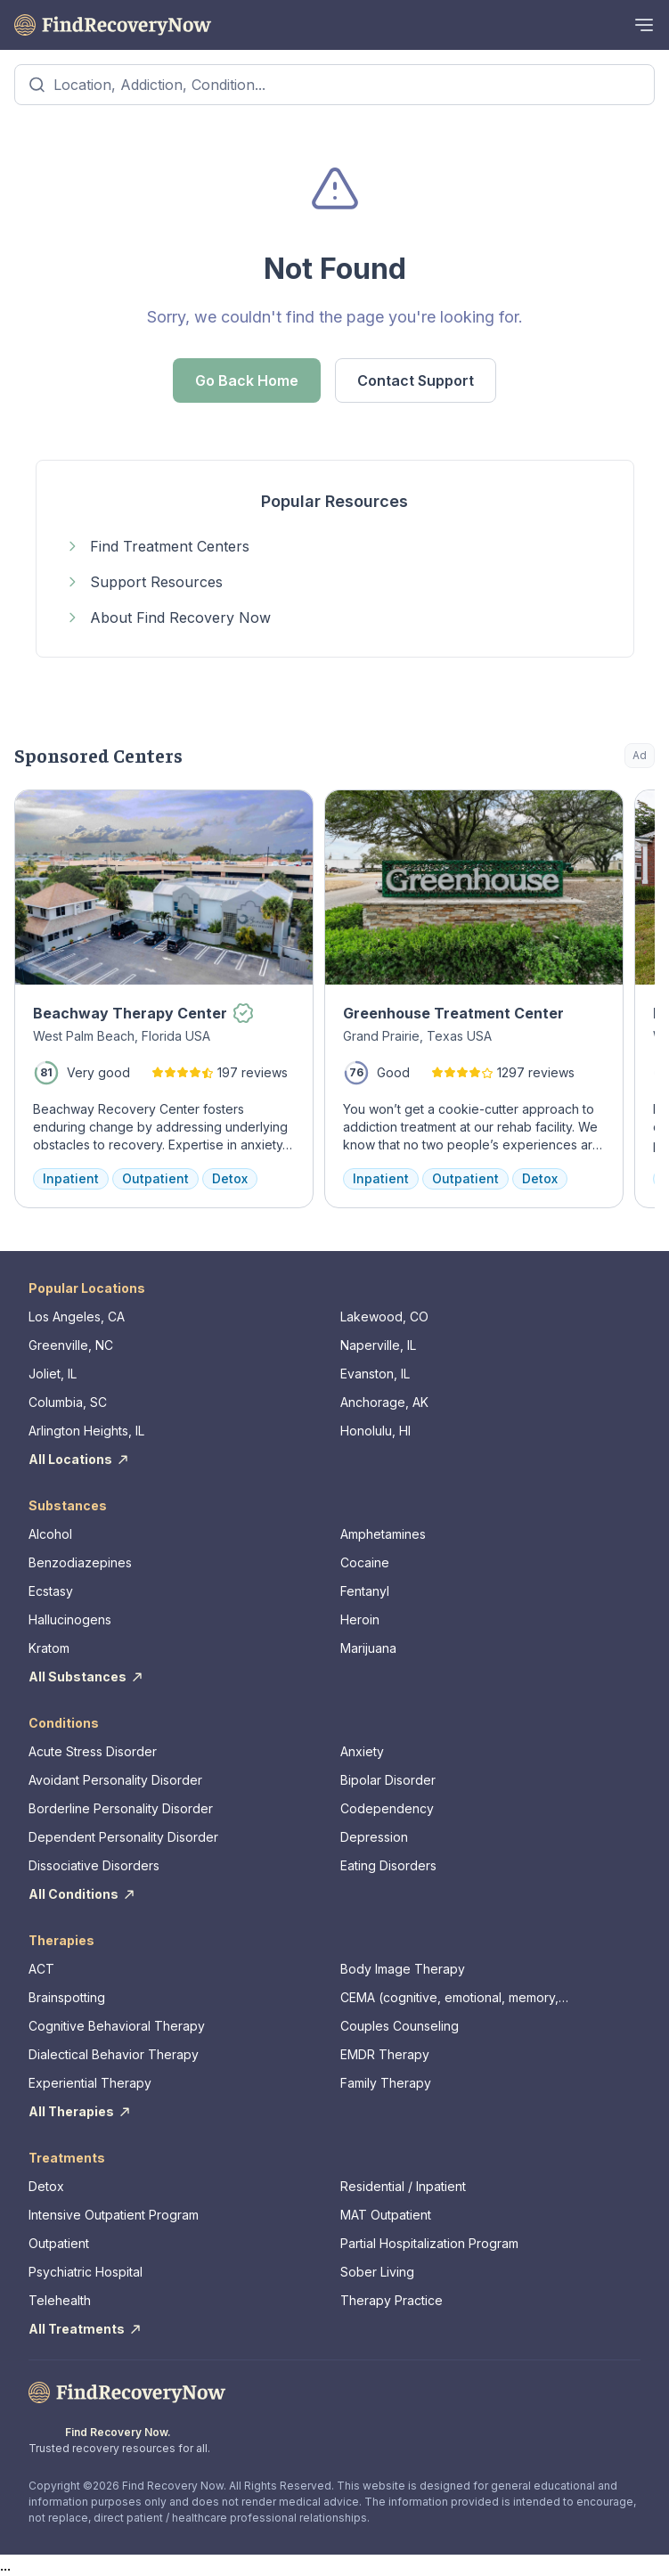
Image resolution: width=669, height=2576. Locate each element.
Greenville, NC (71, 1345)
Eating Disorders (388, 1865)
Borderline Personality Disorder (121, 1808)
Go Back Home (246, 380)
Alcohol (50, 1534)
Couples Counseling (399, 2025)
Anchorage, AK (384, 1402)
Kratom (49, 1648)
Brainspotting (67, 1997)
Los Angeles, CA (77, 1316)
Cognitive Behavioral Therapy (117, 2025)
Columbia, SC (68, 1402)
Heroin (359, 1619)
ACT (41, 1968)
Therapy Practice (391, 2300)
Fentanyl (364, 1591)
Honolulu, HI (375, 1430)
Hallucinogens (70, 1619)
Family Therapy (385, 2082)
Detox (46, 2186)
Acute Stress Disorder (93, 1751)
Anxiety (362, 1751)
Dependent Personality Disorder (123, 1836)
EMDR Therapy (384, 2054)
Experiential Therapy (90, 2082)
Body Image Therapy (402, 1968)
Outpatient (59, 2243)
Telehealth (60, 2300)
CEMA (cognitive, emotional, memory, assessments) (449, 1998)
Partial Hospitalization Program (429, 2243)
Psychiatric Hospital (86, 2271)
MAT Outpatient (385, 2214)
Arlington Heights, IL (86, 1430)
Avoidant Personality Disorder (115, 1779)
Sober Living (377, 2271)
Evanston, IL (375, 1373)
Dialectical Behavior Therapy (114, 2054)
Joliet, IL (53, 1373)
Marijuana (368, 1648)
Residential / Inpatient (403, 2186)
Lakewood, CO (384, 1316)
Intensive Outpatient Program (114, 2214)
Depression (374, 1836)
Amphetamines (383, 1534)
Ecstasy (51, 1591)
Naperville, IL (378, 1345)
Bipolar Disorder (388, 1779)
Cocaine (364, 1562)
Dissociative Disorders (94, 1865)
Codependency (387, 1808)
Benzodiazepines (80, 1562)
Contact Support (415, 380)
